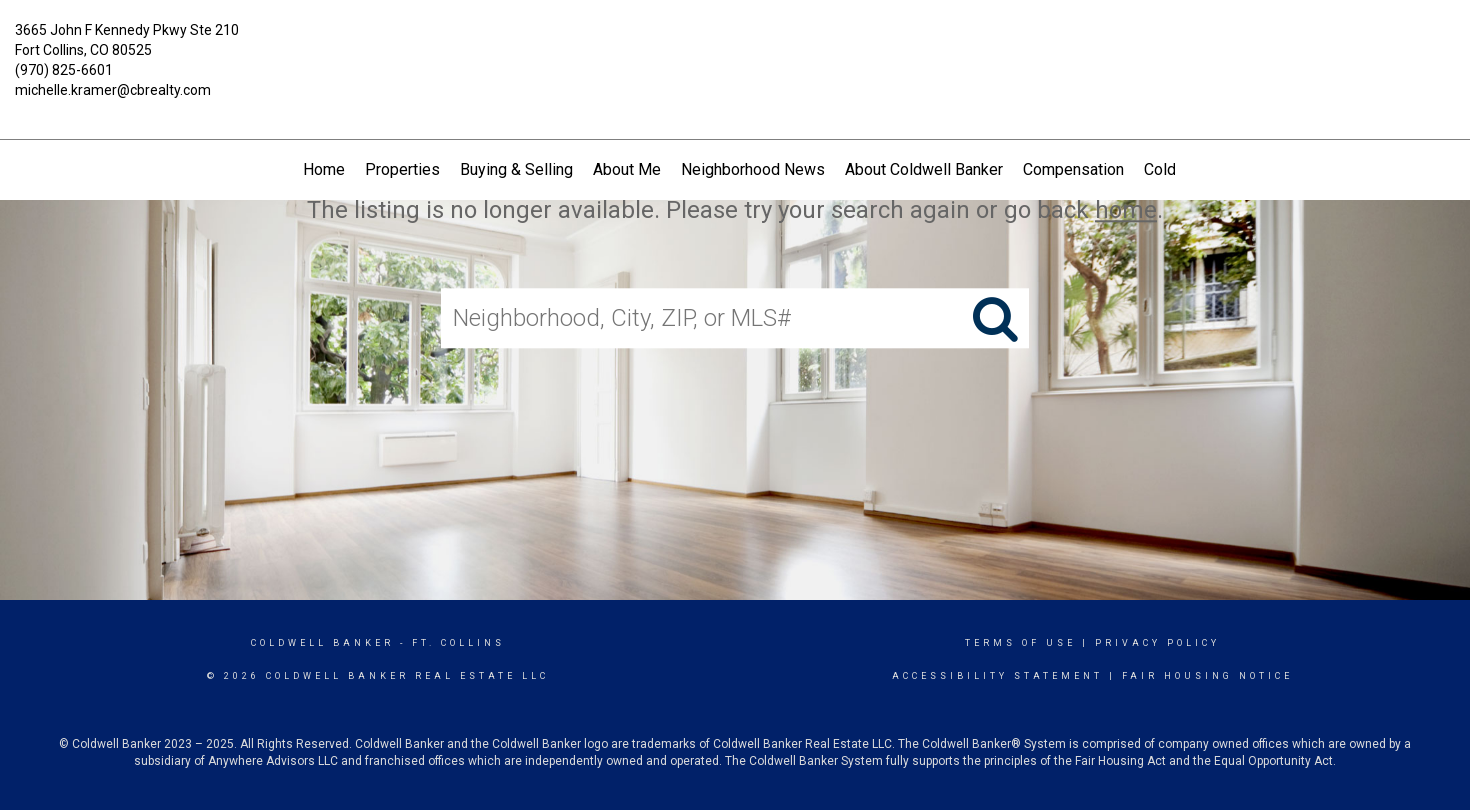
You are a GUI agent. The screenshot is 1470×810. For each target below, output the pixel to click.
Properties (402, 169)
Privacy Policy (1157, 643)
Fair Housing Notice (1207, 676)
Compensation (1073, 169)
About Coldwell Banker (924, 169)
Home (324, 169)
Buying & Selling (516, 169)
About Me (627, 169)
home (1126, 210)
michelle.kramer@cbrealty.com (113, 90)
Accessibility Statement (997, 676)
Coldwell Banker (322, 643)
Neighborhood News (753, 169)
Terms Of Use (1020, 643)
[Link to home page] (735, 45)
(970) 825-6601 (64, 70)
